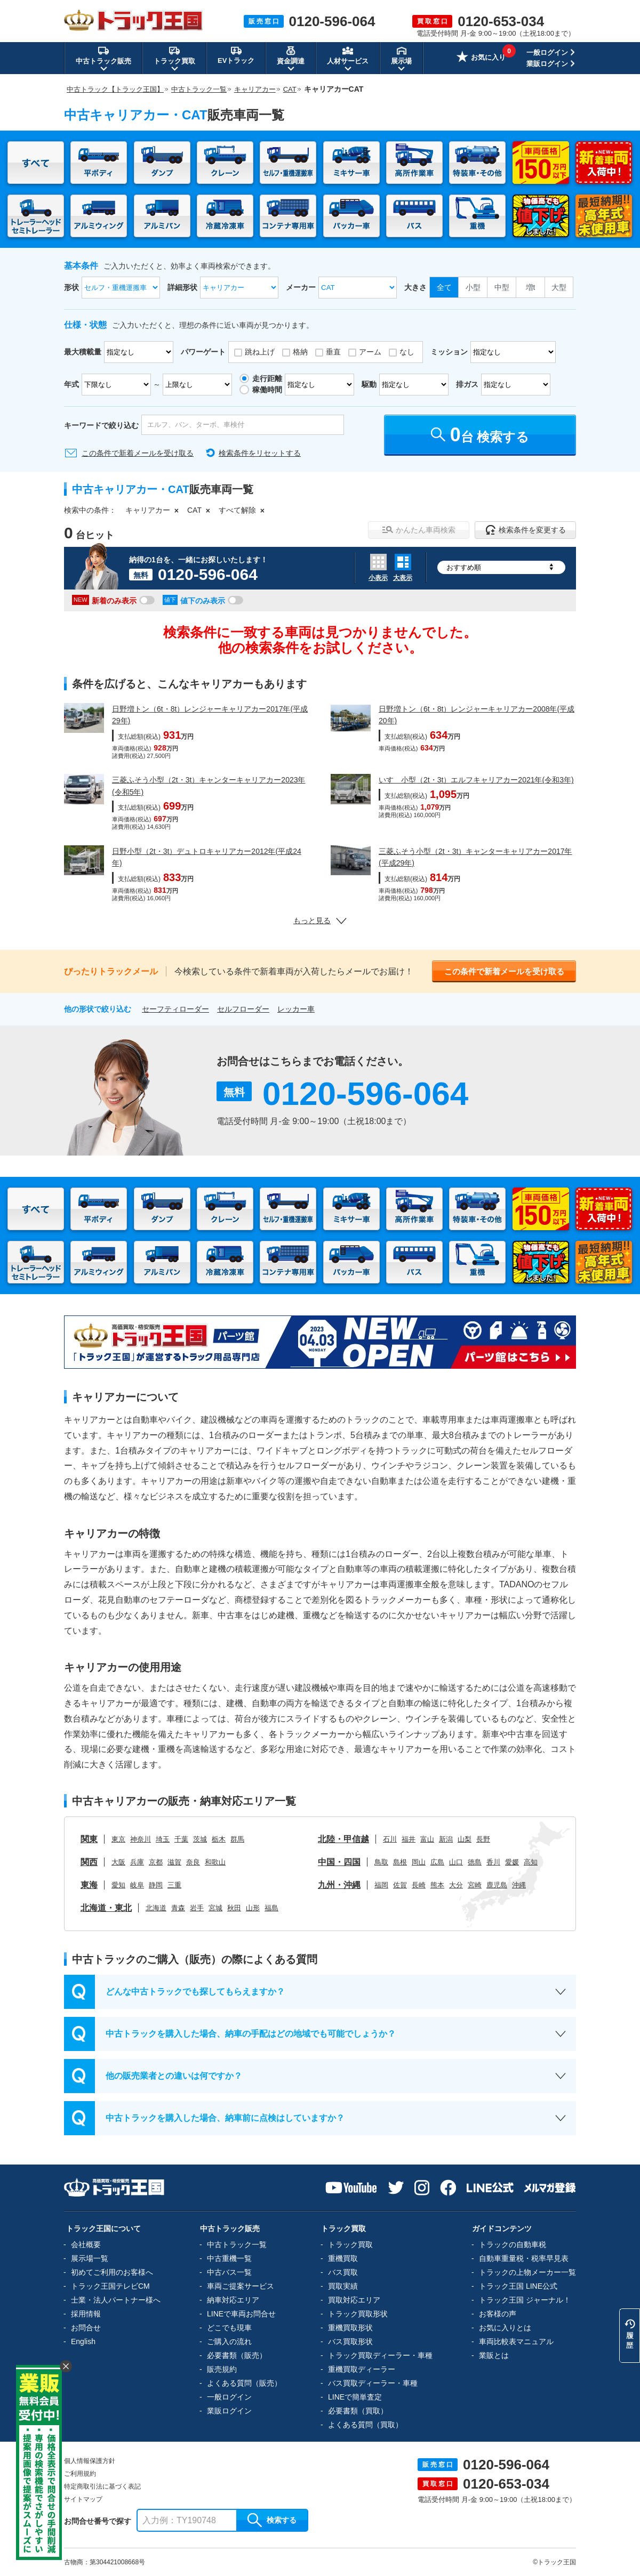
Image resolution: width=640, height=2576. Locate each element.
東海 (89, 1884)
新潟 (446, 1839)
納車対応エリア (233, 2300)
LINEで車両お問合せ (241, 2313)
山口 (456, 1862)
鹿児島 (496, 1885)
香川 (493, 1862)
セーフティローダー (175, 1009)
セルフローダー (243, 1009)
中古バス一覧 (229, 2272)
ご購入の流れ (229, 2341)
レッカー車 (296, 1009)
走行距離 (267, 378)
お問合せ (86, 2327)
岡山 (419, 1862)
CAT (194, 510)
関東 (89, 1839)
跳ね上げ (260, 352)
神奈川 (140, 1839)
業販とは (494, 2355)
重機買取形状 (350, 2327)
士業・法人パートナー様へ (116, 2300)
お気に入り (481, 58)
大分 (456, 1885)
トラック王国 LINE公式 (518, 2286)
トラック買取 (350, 2244)
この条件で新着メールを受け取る (138, 453)
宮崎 (475, 1885)
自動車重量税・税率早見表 (524, 2258)
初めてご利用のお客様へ (112, 2272)
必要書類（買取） (358, 2411)
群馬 (237, 1839)
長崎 (419, 1885)
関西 (89, 1862)
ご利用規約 (80, 2473)
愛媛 (512, 1862)
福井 (408, 1839)
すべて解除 (237, 510)
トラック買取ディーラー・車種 (380, 2355)
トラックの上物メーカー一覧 (527, 2272)
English (83, 2341)
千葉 (181, 1839)
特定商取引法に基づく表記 (102, 2486)
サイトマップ (83, 2499)
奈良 (193, 1862)
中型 (501, 287)
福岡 (381, 1885)
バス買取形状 (350, 2341)
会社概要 (86, 2244)
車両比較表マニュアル (516, 2341)
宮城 (215, 1908)
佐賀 (400, 1885)
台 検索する (480, 435)
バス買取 (343, 2272)
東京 (118, 1839)
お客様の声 (497, 2313)
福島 (271, 1908)
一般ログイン (547, 52)
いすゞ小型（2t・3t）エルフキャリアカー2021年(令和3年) (476, 780)
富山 (427, 1839)
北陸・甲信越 (343, 1839)
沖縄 (519, 1885)
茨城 (200, 1839)
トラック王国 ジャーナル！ (525, 2300)
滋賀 (174, 1862)
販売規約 (222, 2369)
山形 (253, 1908)
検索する (272, 2520)
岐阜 (137, 1885)
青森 (178, 1908)
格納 (300, 352)
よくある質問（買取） (365, 2424)
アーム (370, 352)
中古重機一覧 (229, 2258)
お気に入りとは (505, 2327)
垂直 (333, 352)
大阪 (118, 1862)
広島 (437, 1862)
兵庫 (137, 1862)
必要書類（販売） (237, 2355)
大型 (558, 287)
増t (530, 287)
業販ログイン (547, 64)
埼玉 (163, 1839)
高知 (531, 1862)
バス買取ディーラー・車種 (373, 2383)
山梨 (464, 1839)
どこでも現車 (229, 2327)
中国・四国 (339, 1862)
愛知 (118, 1885)
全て (444, 287)
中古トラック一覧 (237, 2244)
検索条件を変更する (525, 529)
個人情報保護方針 (89, 2461)
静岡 (156, 1885)
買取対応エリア (354, 2300)
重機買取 (343, 2258)
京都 (156, 1862)
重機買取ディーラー (361, 2369)
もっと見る (320, 920)
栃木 (219, 1839)
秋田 (234, 1908)
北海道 (156, 1908)
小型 (473, 287)
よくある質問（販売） (244, 2383)
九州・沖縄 (339, 1884)
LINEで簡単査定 (355, 2397)
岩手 (197, 1908)
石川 (390, 1839)
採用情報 (86, 2313)
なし (406, 352)
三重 (174, 1885)
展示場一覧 (89, 2258)
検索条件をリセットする (260, 453)
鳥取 (381, 1862)
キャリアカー (147, 510)
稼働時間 (267, 389)
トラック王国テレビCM (110, 2286)
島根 (400, 1862)
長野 (483, 1839)
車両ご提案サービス (240, 2286)
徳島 (475, 1862)
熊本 (437, 1885)
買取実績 (343, 2286)
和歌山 (215, 1862)
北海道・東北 (106, 1907)
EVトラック (236, 54)
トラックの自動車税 (512, 2244)
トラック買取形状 (358, 2313)
